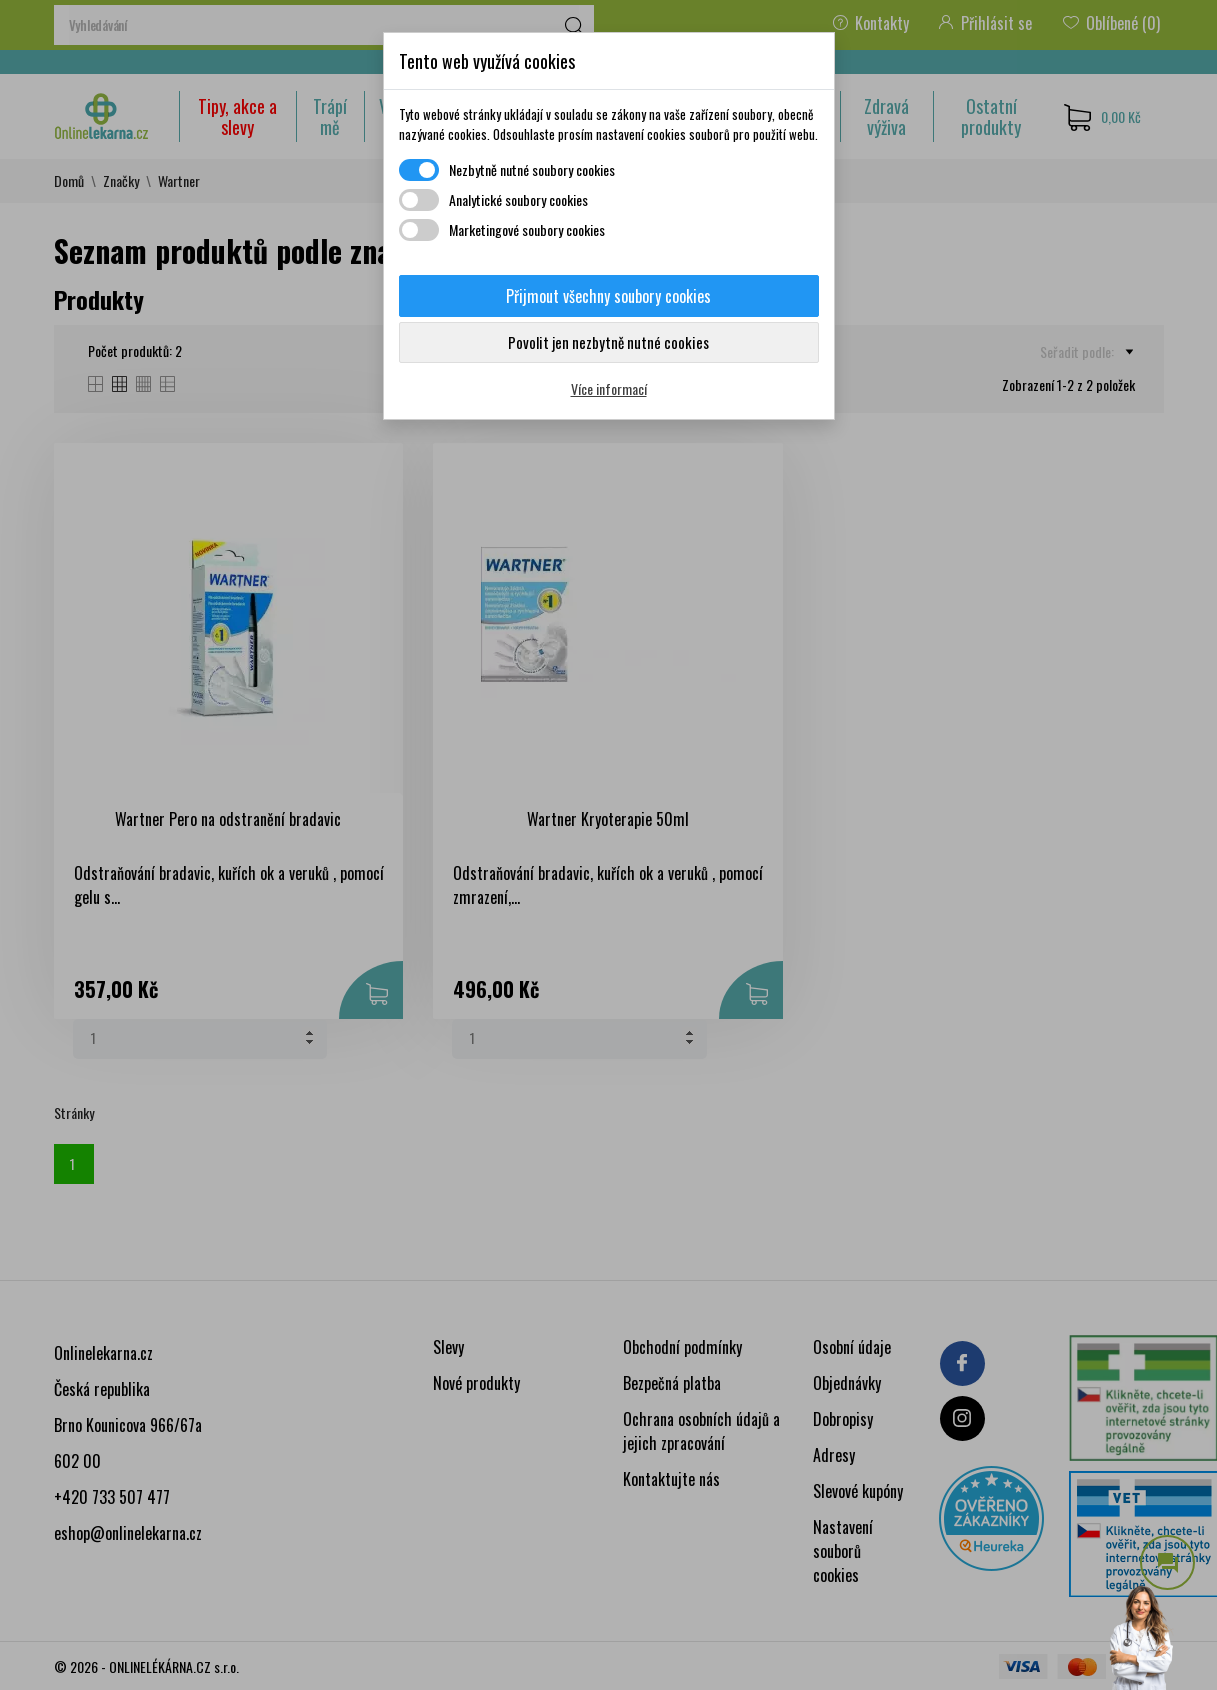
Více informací (609, 388)
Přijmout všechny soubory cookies (608, 296)
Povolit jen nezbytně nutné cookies (608, 342)
